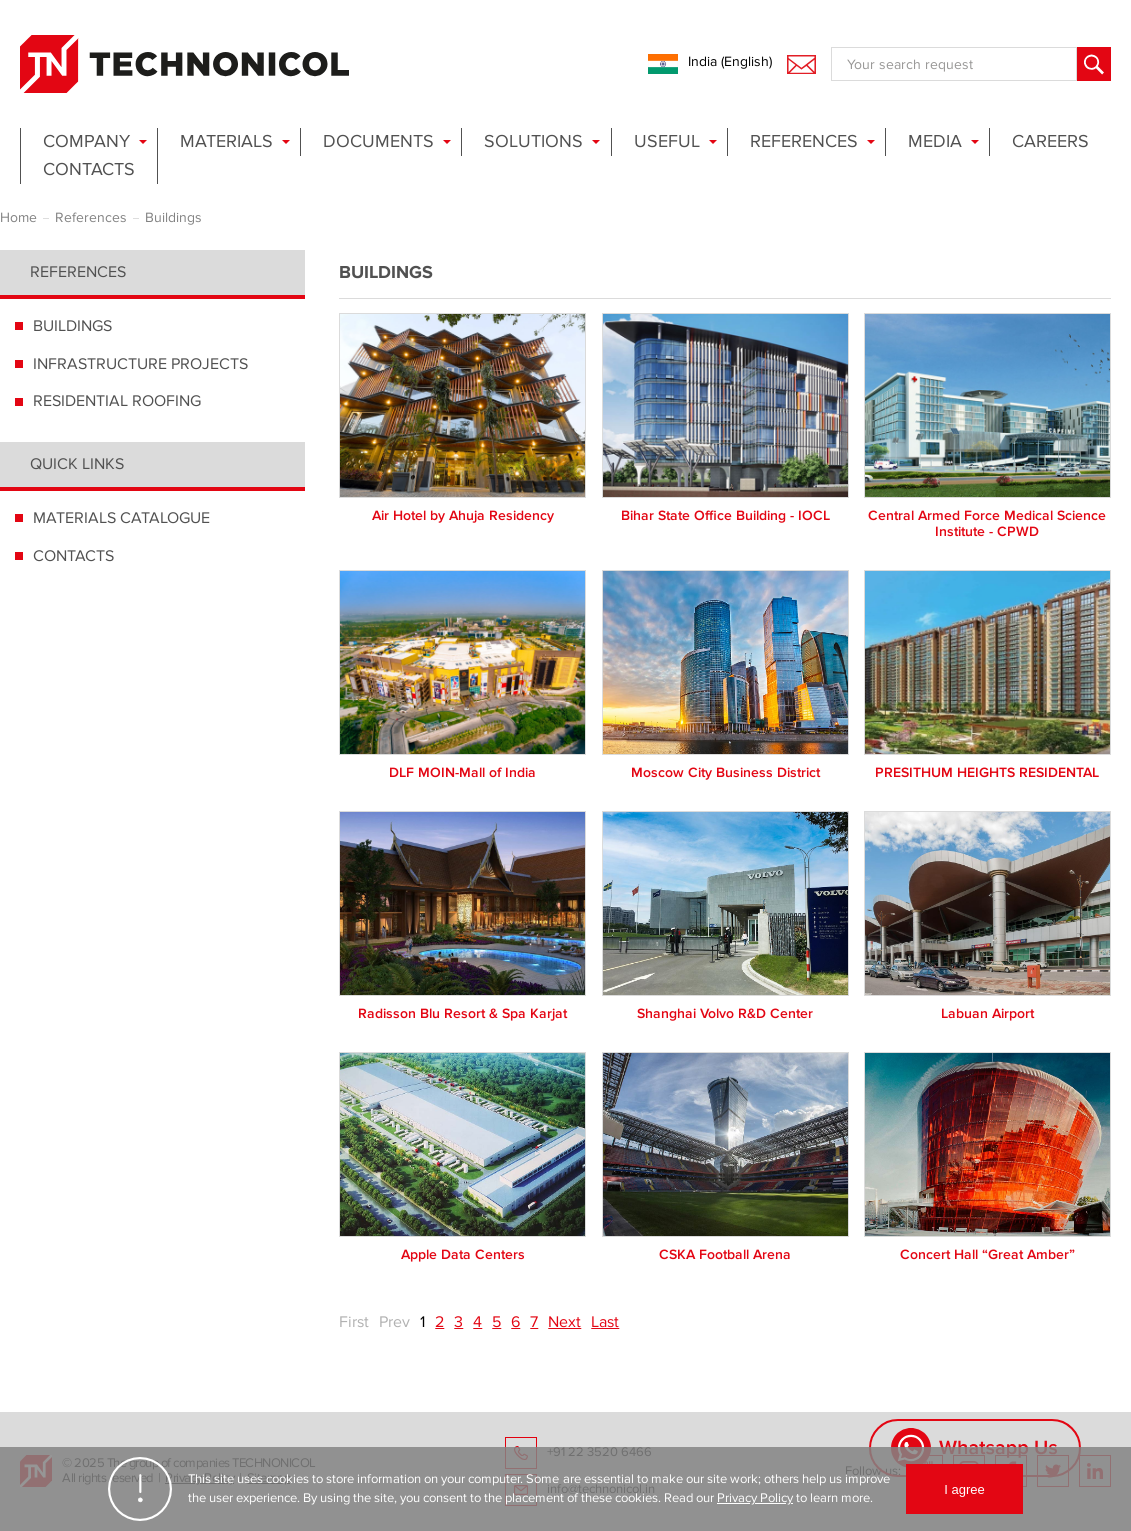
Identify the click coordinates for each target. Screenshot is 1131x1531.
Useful (667, 141)
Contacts (89, 169)
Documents (378, 141)
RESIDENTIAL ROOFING (117, 401)
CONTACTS (73, 556)
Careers (1050, 141)
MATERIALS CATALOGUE (121, 518)
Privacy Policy (755, 1498)
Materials (226, 141)
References (804, 141)
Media (935, 141)
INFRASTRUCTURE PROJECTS (140, 364)
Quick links (77, 464)
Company (86, 141)
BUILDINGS (72, 326)
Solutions (533, 141)
